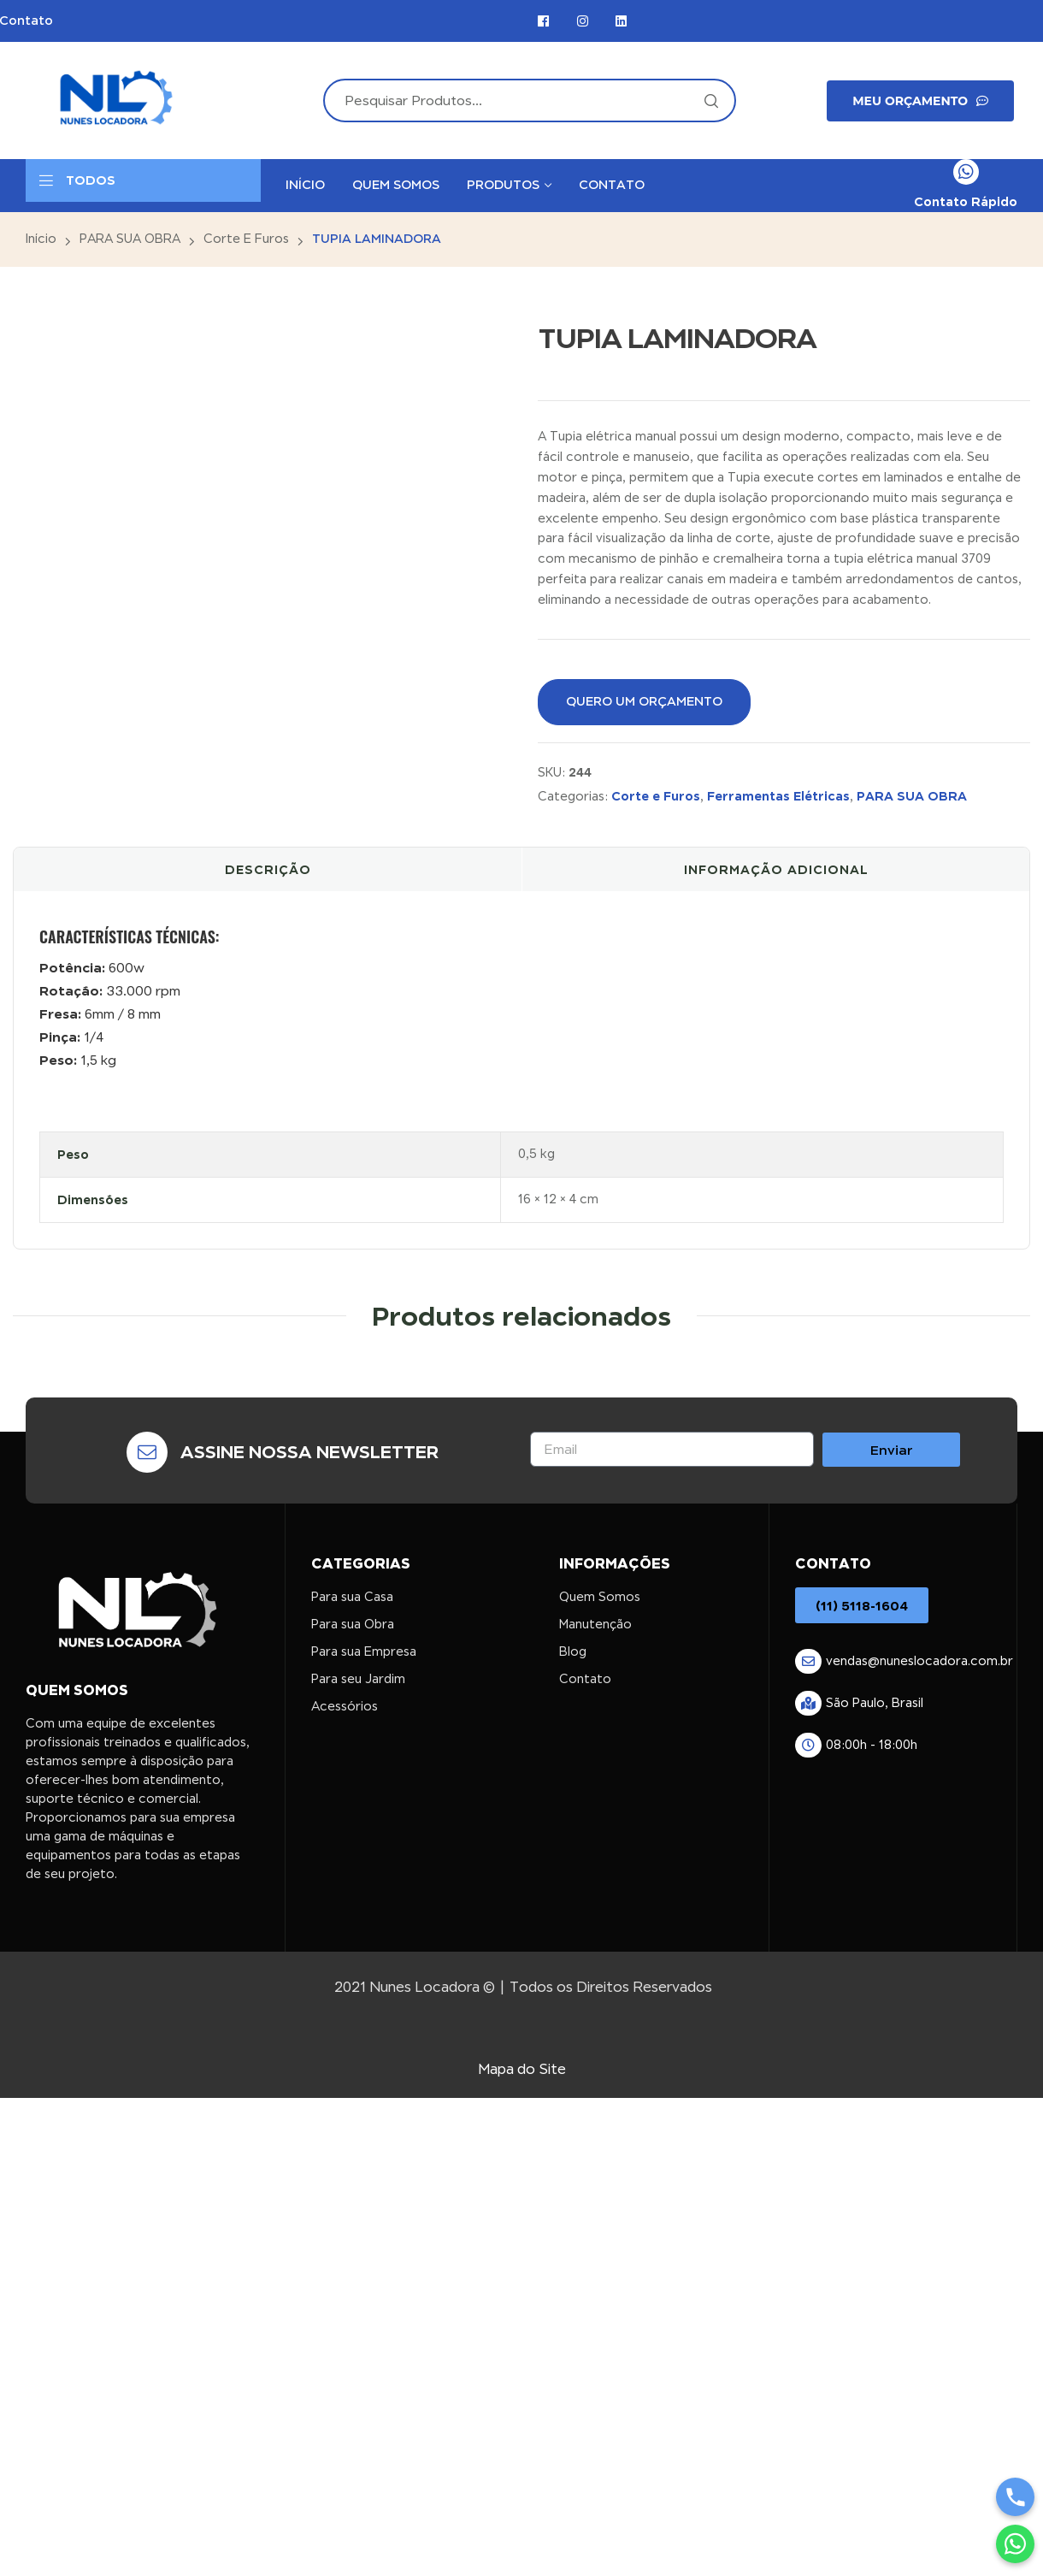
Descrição (268, 869)
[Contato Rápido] (966, 172)
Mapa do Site (522, 2069)
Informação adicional (776, 869)
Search (710, 100)
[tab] (268, 870)
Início (41, 238)
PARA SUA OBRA (130, 238)
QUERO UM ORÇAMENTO (644, 701)
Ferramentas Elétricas (778, 796)
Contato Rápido (965, 201)
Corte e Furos (246, 238)
